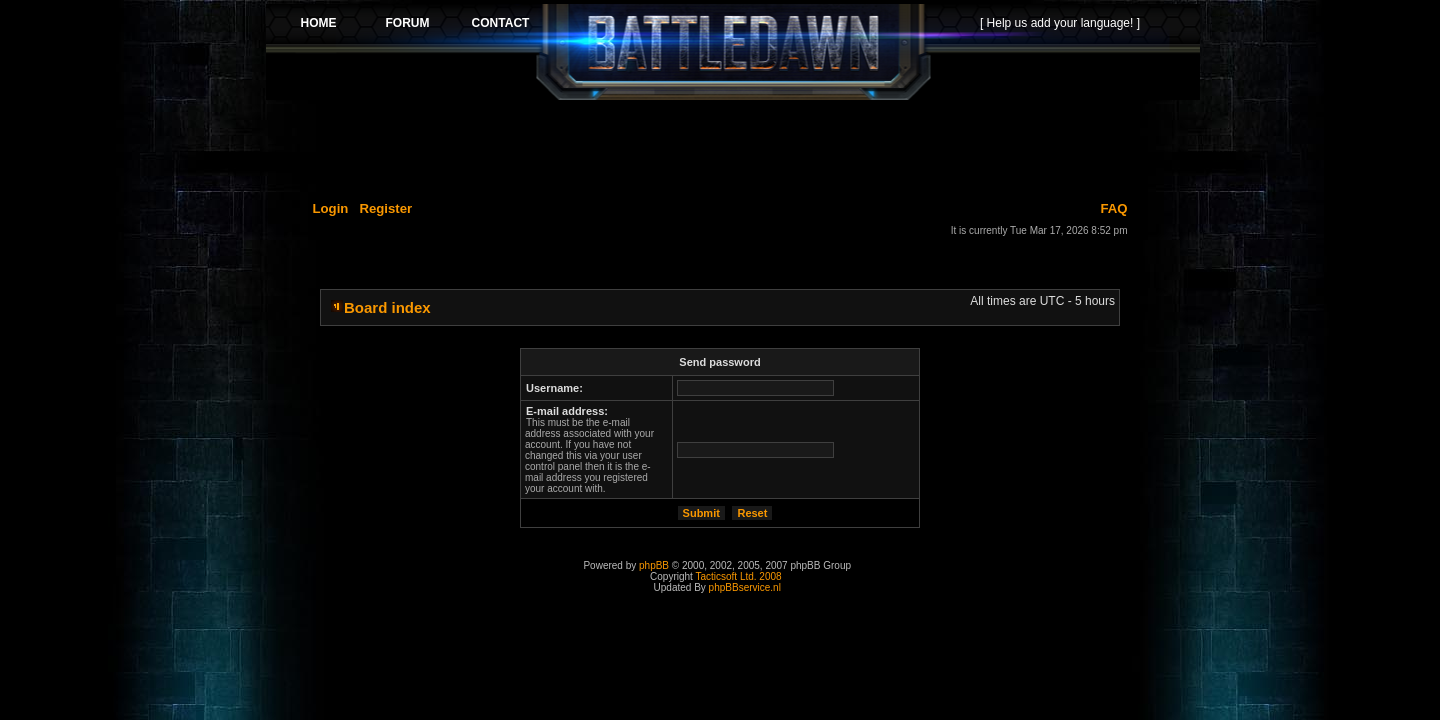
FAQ (1113, 208)
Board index (387, 307)
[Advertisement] (733, 147)
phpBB (654, 565)
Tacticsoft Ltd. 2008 (738, 576)
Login (331, 208)
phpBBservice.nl (745, 587)
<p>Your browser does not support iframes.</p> (733, 52)
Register (385, 208)
